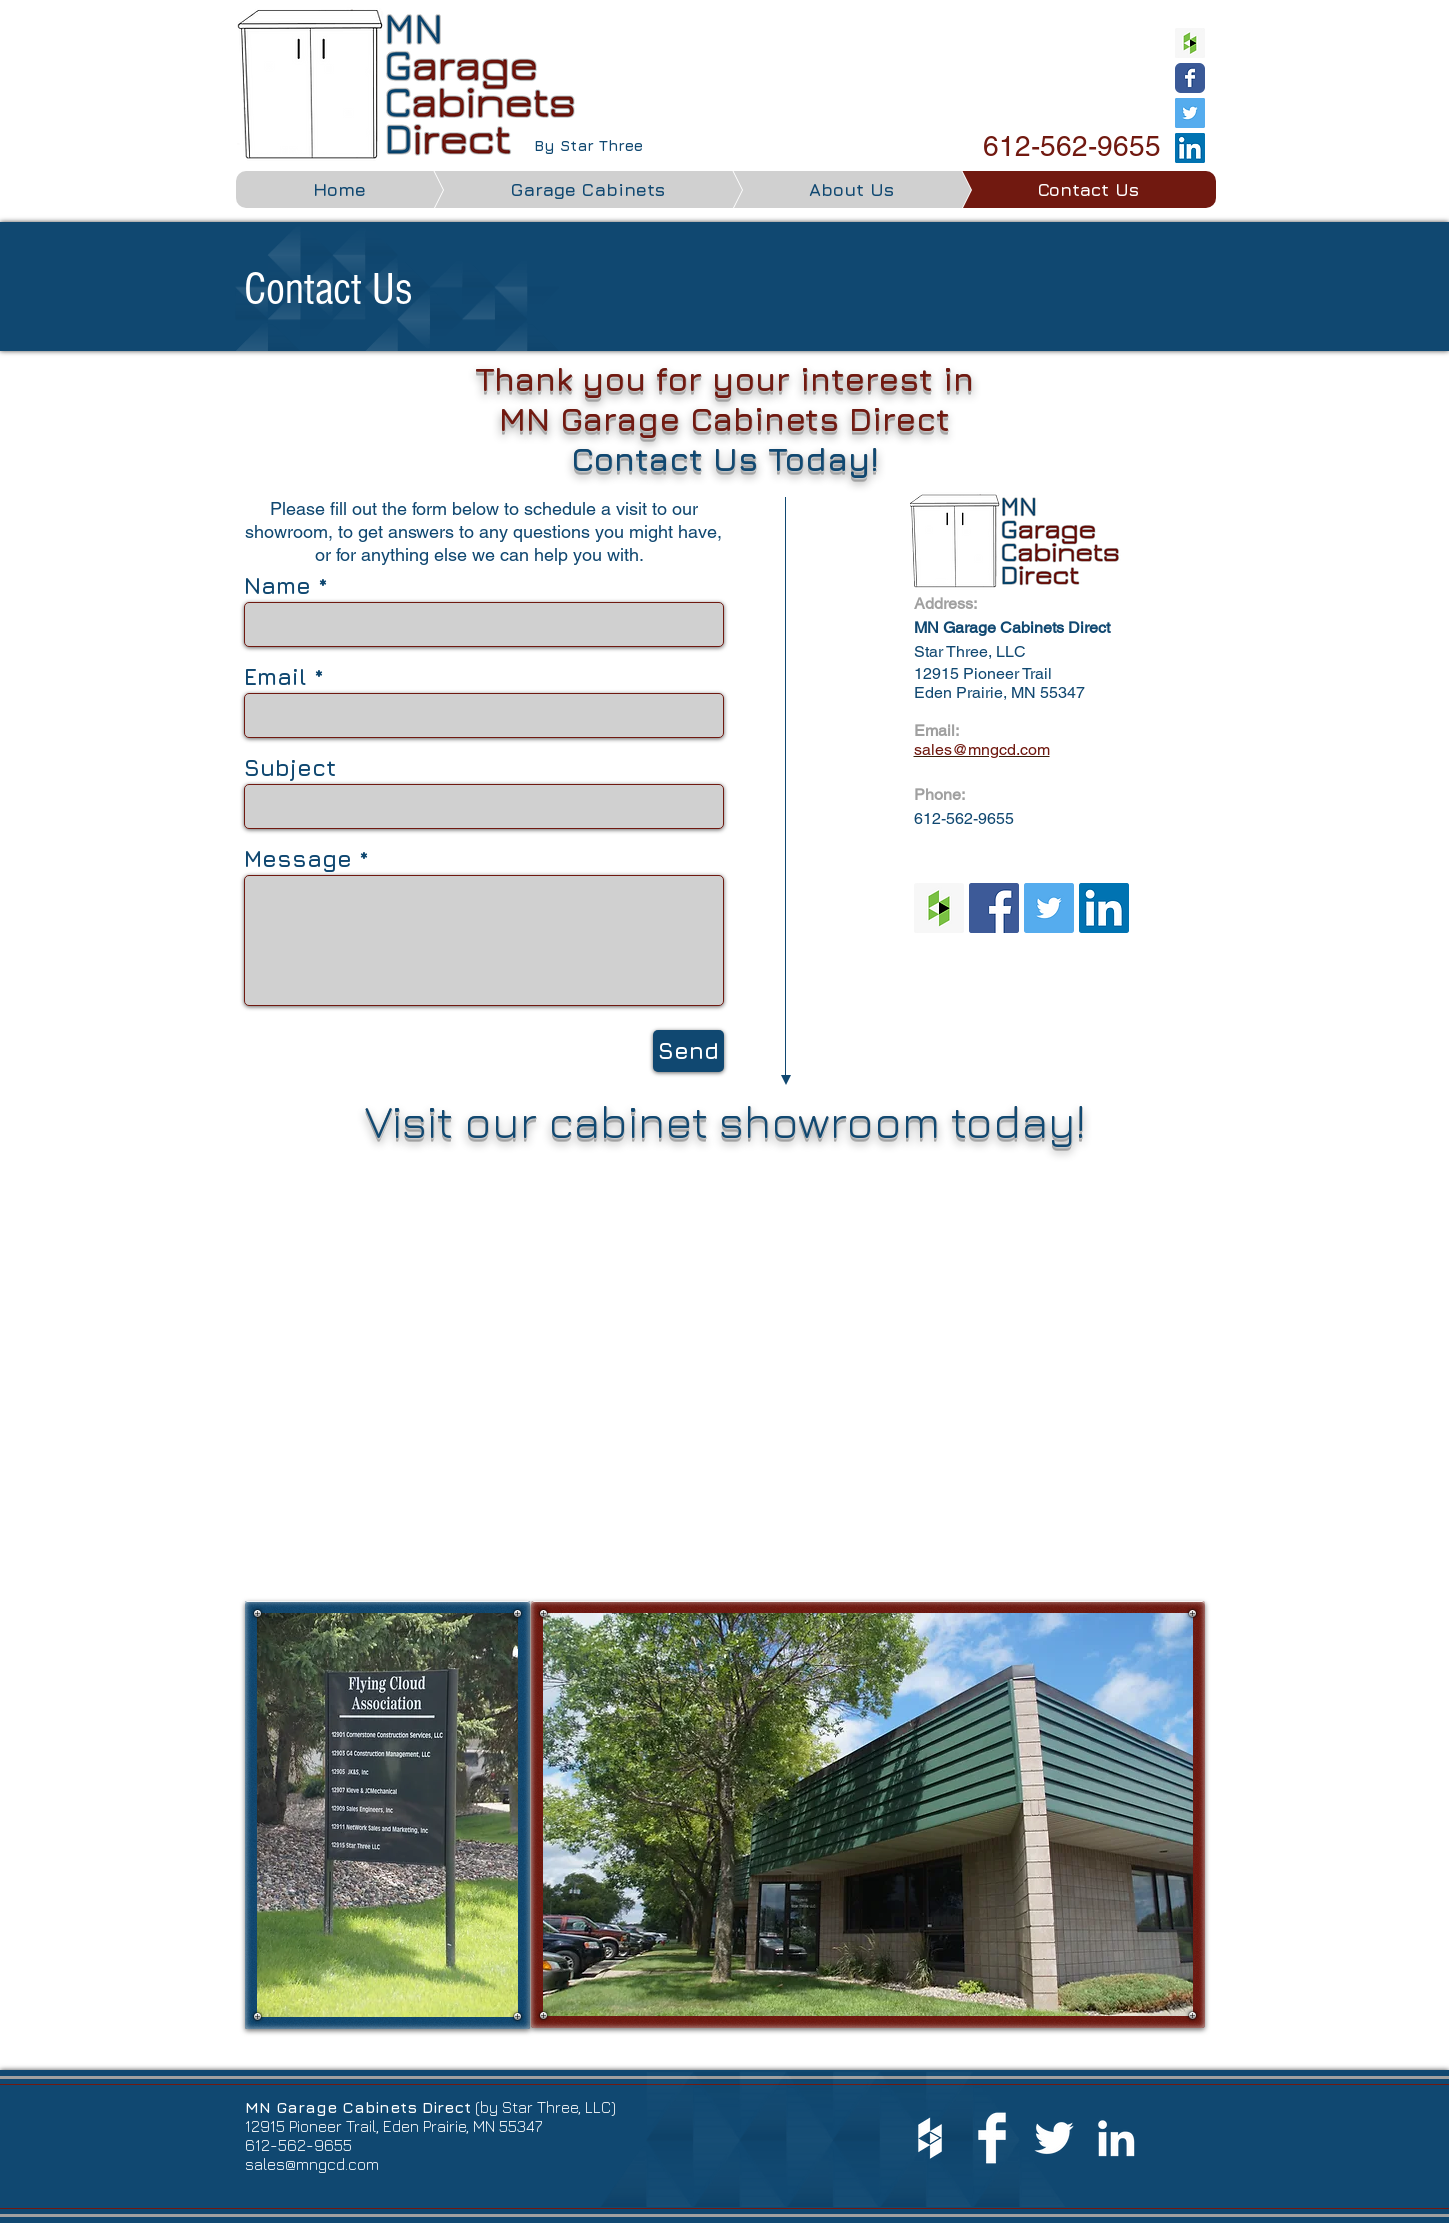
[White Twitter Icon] (1054, 2138)
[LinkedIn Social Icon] (1190, 148)
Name (277, 585)
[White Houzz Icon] (930, 2138)
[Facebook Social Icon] (994, 908)
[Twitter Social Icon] (1190, 113)
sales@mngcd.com (312, 2164)
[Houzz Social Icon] (1190, 43)
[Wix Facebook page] (1190, 78)
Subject (290, 767)
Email (275, 676)
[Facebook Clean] (992, 2138)
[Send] (688, 1051)
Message (298, 858)
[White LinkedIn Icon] (1116, 2138)
